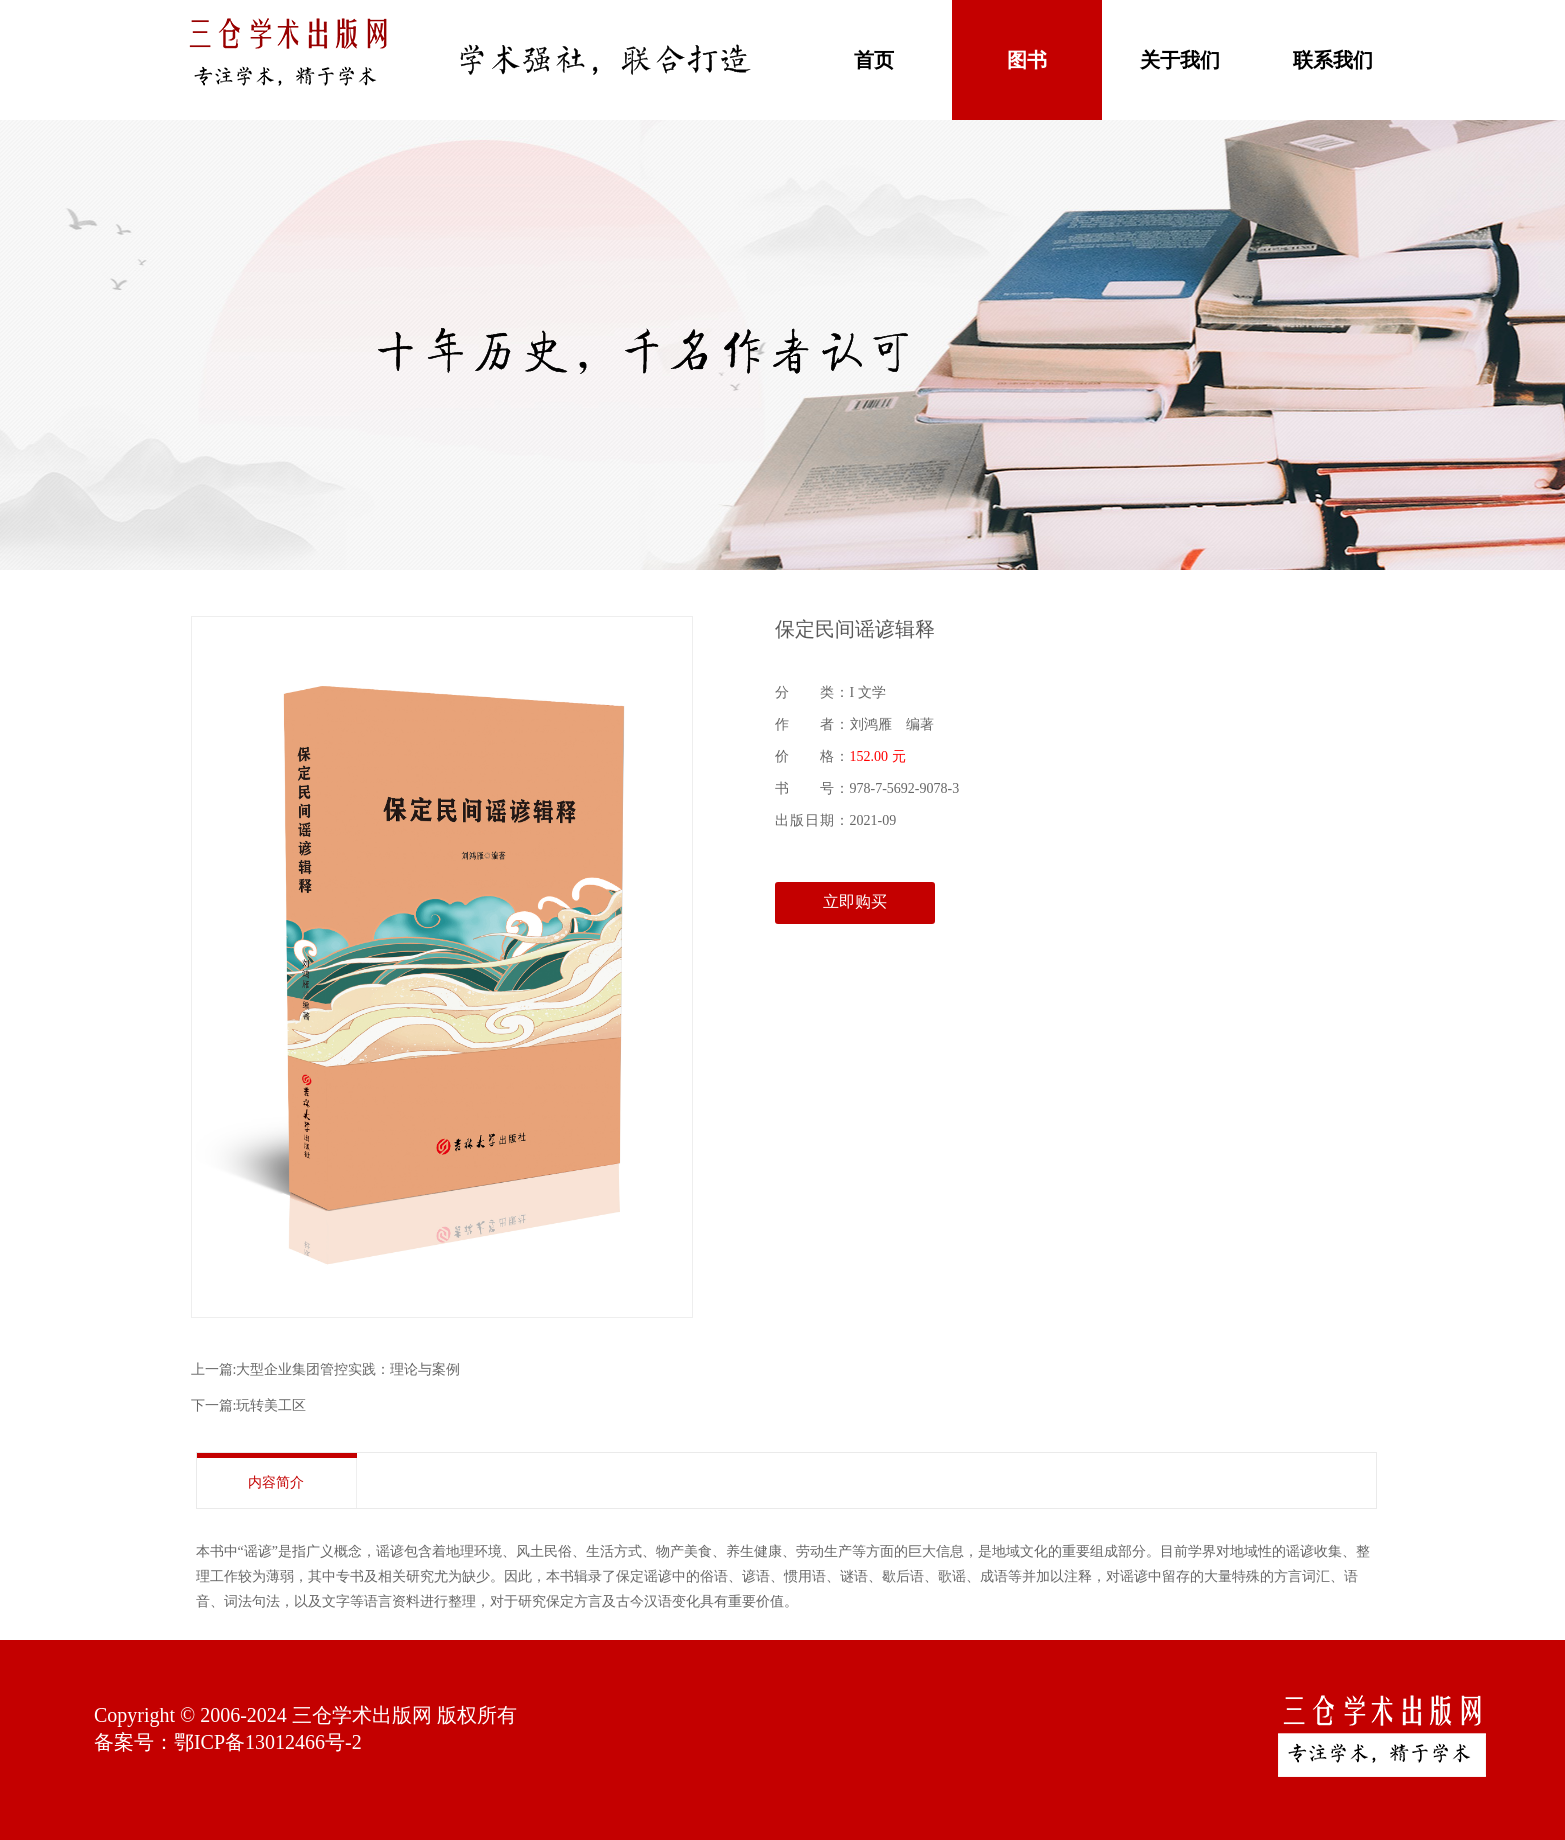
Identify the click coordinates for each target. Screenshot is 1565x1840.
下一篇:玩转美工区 (249, 1405)
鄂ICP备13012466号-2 (268, 1742)
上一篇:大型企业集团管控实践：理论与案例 (326, 1369)
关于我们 (1180, 60)
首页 (874, 60)
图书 (1027, 60)
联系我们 (1333, 60)
